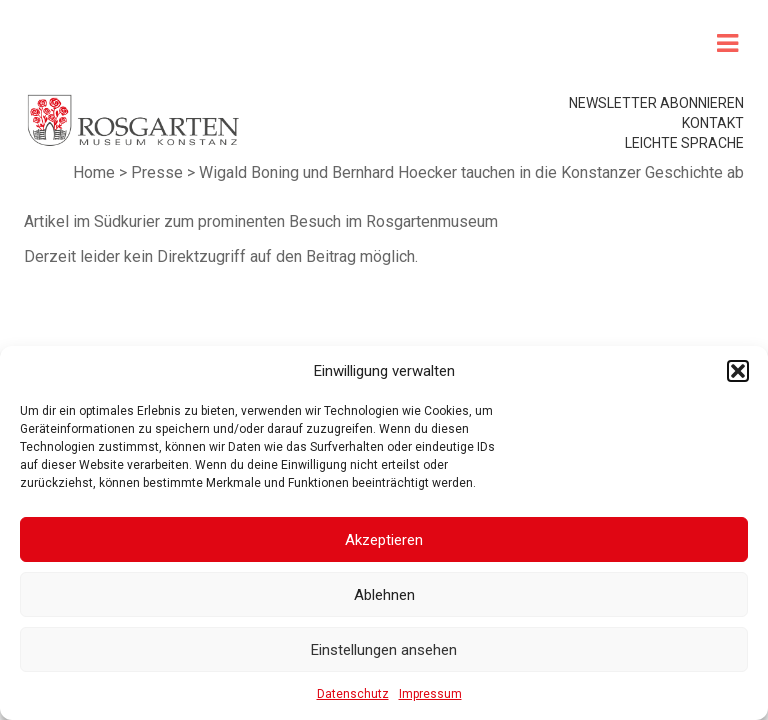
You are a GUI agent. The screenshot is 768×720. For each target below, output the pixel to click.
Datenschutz (353, 694)
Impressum (430, 694)
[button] (738, 371)
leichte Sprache (684, 143)
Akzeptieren (384, 540)
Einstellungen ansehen (384, 650)
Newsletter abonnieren (656, 103)
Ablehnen (384, 595)
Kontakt (713, 123)
